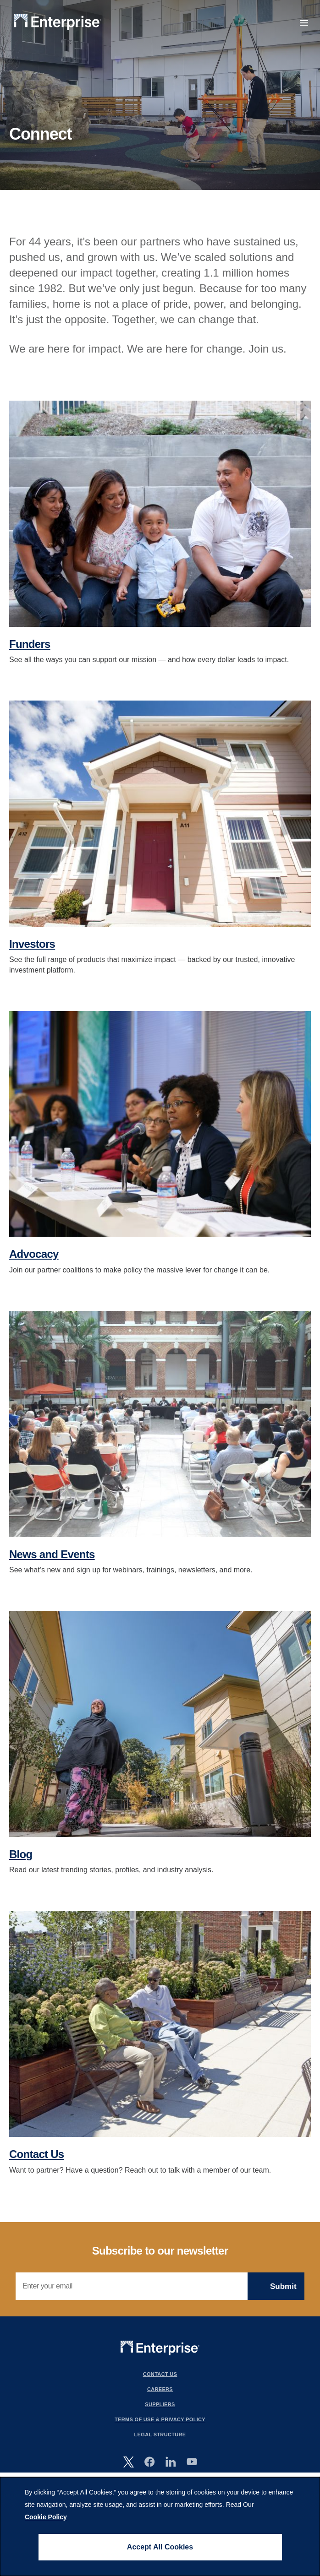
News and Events (52, 1554)
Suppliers (160, 2404)
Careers (160, 2389)
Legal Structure (160, 2434)
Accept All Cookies (160, 2547)
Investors (32, 944)
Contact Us (36, 2154)
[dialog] (160, 2526)
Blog (20, 1854)
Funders (29, 644)
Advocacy (34, 1254)
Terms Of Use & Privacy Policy (160, 2419)
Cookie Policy (46, 2517)
